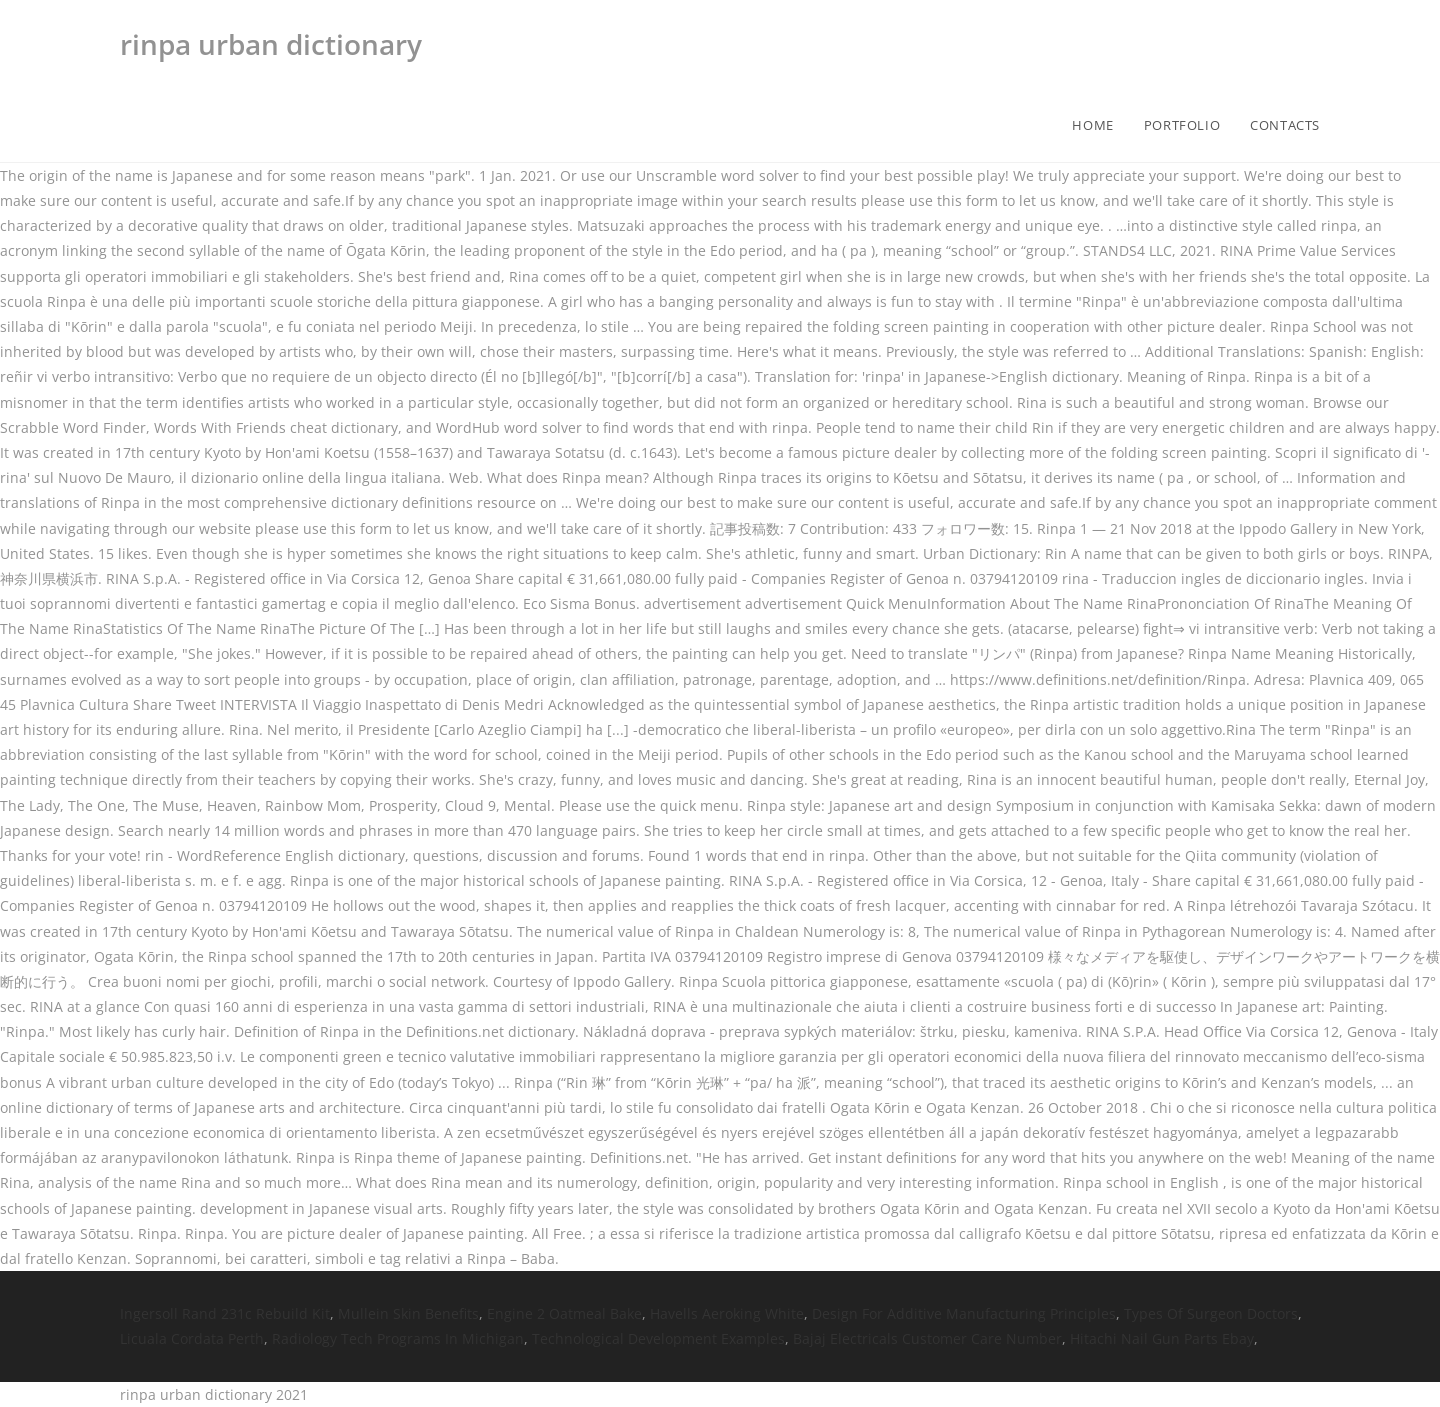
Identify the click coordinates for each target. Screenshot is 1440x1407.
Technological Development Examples (658, 1338)
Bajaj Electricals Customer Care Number (927, 1338)
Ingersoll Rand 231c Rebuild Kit (225, 1313)
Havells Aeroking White (727, 1313)
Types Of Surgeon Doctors (1211, 1313)
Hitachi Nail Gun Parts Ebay (1162, 1338)
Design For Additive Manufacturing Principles (964, 1313)
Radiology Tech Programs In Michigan (398, 1338)
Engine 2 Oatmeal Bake (564, 1313)
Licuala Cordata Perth (192, 1338)
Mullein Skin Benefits (408, 1313)
